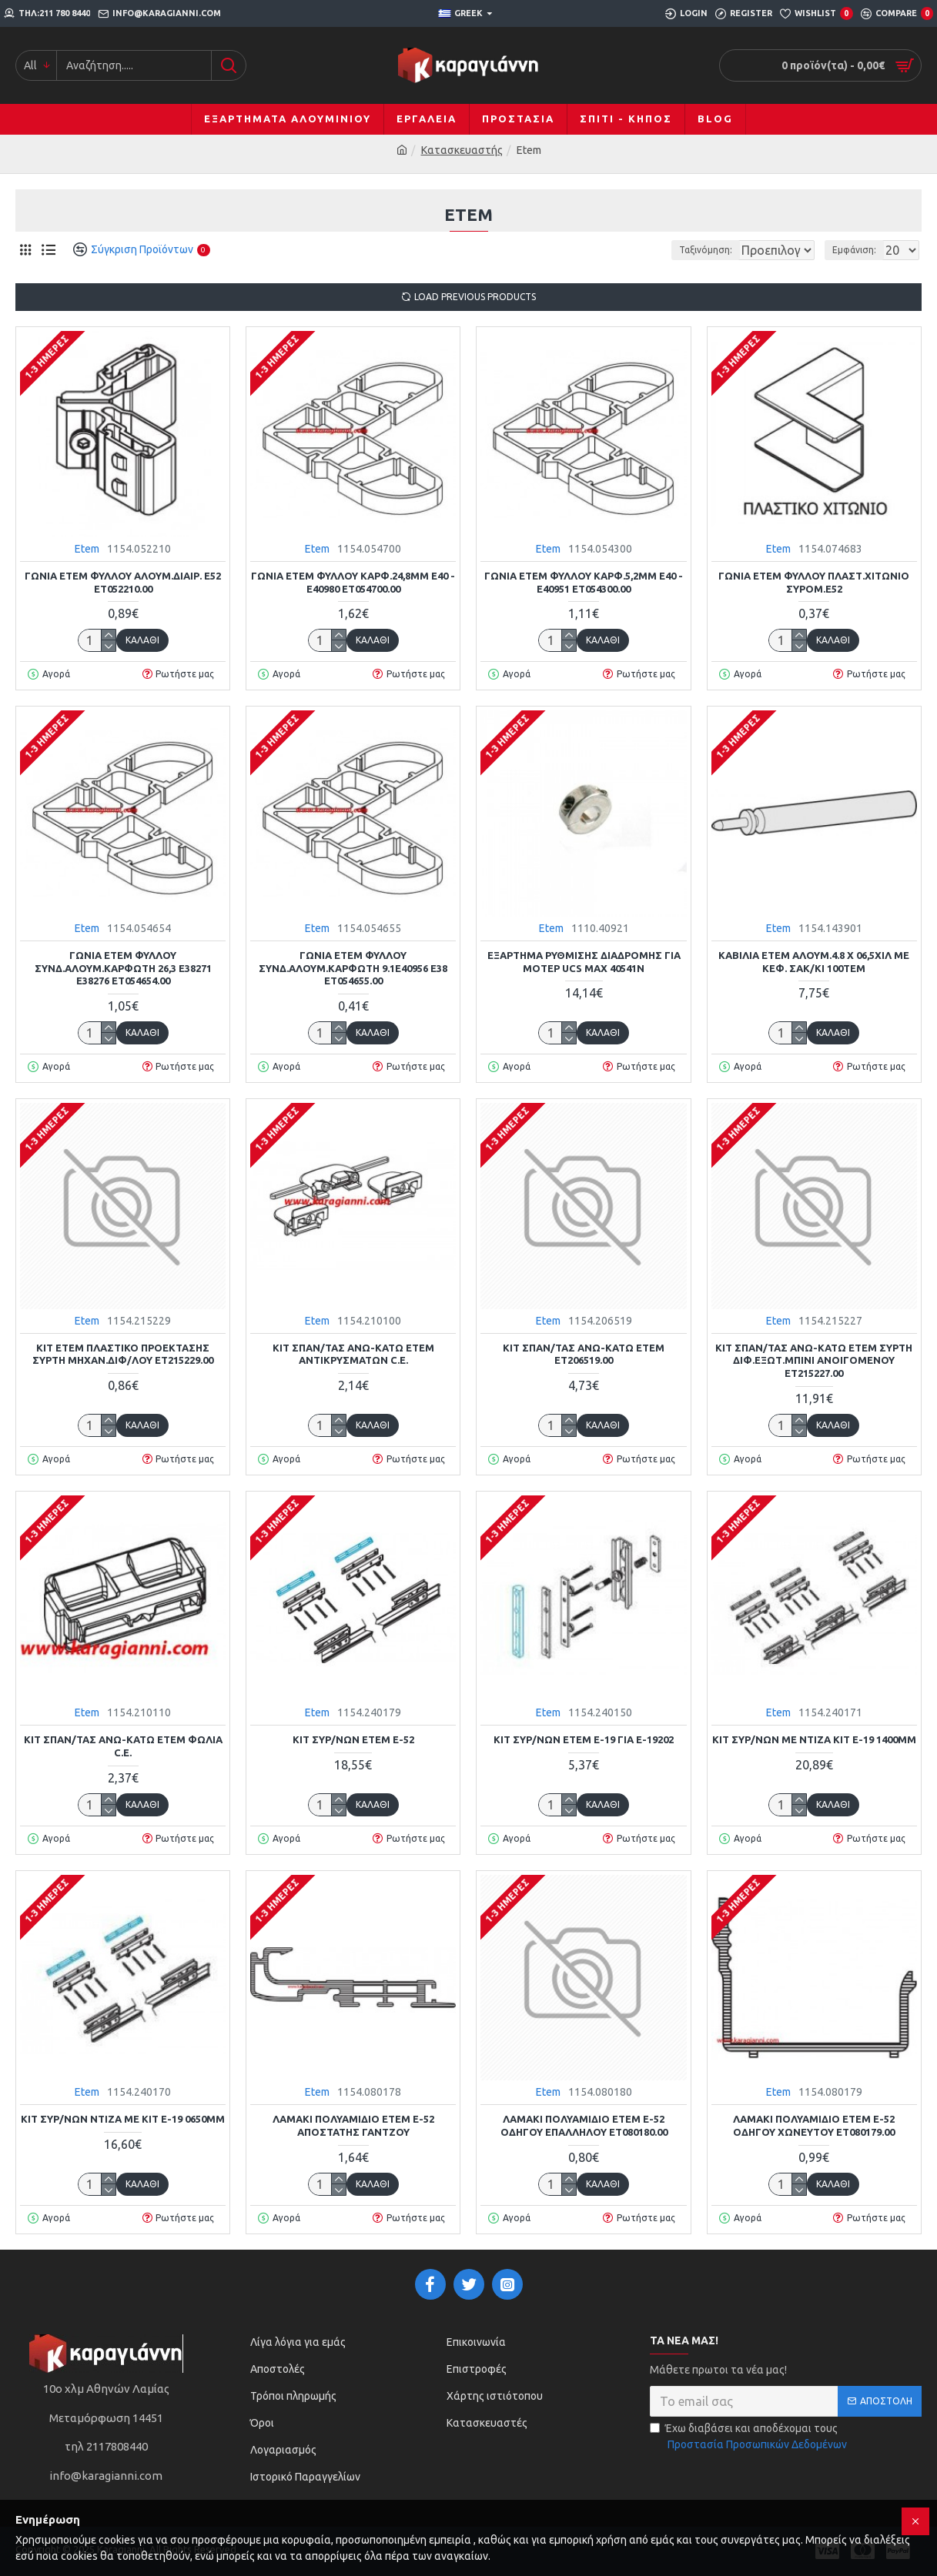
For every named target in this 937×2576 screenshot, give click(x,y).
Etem (87, 549)
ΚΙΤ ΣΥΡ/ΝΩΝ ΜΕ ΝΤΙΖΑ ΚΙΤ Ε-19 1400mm (814, 1739)
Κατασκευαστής (462, 150)
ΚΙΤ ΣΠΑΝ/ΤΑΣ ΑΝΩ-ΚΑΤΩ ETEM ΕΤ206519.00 (583, 1354)
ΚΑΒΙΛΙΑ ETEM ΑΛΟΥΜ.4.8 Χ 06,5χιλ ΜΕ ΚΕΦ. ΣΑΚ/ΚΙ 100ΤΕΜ (813, 962)
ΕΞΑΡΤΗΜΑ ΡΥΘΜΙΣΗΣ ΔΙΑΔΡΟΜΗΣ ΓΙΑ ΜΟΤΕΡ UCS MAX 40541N (584, 962)
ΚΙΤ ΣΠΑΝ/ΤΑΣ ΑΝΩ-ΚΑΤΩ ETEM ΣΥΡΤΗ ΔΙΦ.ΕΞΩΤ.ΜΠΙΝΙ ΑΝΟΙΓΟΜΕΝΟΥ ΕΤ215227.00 (813, 1360)
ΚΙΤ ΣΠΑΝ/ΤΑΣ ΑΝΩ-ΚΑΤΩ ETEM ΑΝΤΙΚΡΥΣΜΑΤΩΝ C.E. (353, 1354)
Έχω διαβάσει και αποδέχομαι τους (749, 2437)
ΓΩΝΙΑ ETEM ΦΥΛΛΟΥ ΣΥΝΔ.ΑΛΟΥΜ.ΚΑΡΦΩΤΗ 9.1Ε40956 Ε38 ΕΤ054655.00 (353, 968)
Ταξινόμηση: (653, 250)
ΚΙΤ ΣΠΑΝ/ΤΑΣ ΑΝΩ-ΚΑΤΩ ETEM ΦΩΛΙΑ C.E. (123, 1746)
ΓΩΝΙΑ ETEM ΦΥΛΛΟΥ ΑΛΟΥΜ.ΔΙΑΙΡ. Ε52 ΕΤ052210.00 (123, 582)
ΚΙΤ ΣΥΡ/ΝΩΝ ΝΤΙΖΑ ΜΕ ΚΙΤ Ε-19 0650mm (123, 2118)
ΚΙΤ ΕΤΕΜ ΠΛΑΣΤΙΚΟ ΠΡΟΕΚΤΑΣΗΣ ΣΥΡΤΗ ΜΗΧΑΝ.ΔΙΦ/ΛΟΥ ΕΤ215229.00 (122, 1354)
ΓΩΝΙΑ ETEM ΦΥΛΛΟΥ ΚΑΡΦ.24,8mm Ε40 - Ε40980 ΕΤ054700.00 (353, 582)
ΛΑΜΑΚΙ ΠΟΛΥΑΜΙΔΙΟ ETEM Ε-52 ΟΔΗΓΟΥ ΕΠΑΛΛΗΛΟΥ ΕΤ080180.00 (584, 2125)
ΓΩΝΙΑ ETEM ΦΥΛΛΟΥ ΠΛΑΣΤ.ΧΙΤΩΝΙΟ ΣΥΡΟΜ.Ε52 (813, 582)
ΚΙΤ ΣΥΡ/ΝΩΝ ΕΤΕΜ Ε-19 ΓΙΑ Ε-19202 (584, 1739)
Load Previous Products (475, 297)
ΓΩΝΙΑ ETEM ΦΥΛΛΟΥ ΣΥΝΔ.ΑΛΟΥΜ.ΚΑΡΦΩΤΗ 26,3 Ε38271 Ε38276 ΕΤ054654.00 (123, 968)
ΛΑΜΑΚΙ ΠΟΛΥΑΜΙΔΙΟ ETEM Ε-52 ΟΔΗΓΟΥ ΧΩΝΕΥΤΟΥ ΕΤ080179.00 (814, 2125)
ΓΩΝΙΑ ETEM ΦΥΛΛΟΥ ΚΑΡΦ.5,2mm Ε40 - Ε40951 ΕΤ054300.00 (583, 582)
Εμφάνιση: (859, 250)
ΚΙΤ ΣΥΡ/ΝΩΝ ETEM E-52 (353, 1739)
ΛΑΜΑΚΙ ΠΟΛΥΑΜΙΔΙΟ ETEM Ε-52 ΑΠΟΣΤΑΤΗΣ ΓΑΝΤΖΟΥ (353, 2125)
